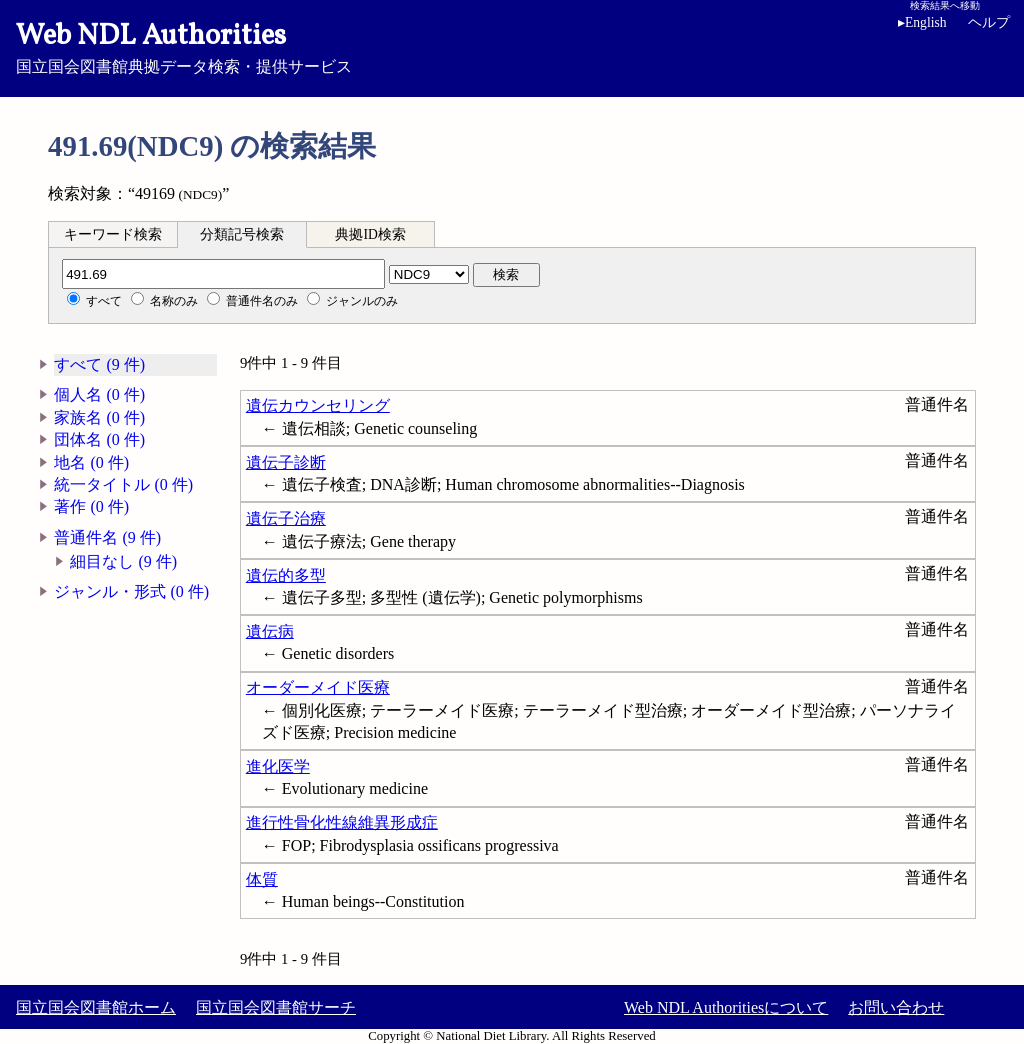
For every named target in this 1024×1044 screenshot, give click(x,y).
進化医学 (278, 766)
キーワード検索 (113, 234)
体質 (262, 879)
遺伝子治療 (286, 518)
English (926, 22)
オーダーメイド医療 (318, 687)
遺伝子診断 (286, 462)
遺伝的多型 (286, 575)
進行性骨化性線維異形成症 (342, 822)
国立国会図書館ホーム (96, 1007)
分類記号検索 (242, 234)
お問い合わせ (896, 1007)
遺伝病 (270, 631)
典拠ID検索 (370, 234)
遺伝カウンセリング (318, 405)
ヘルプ (989, 22)
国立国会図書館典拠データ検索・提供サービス (512, 46)
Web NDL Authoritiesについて (726, 1007)
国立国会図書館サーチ (276, 1007)
